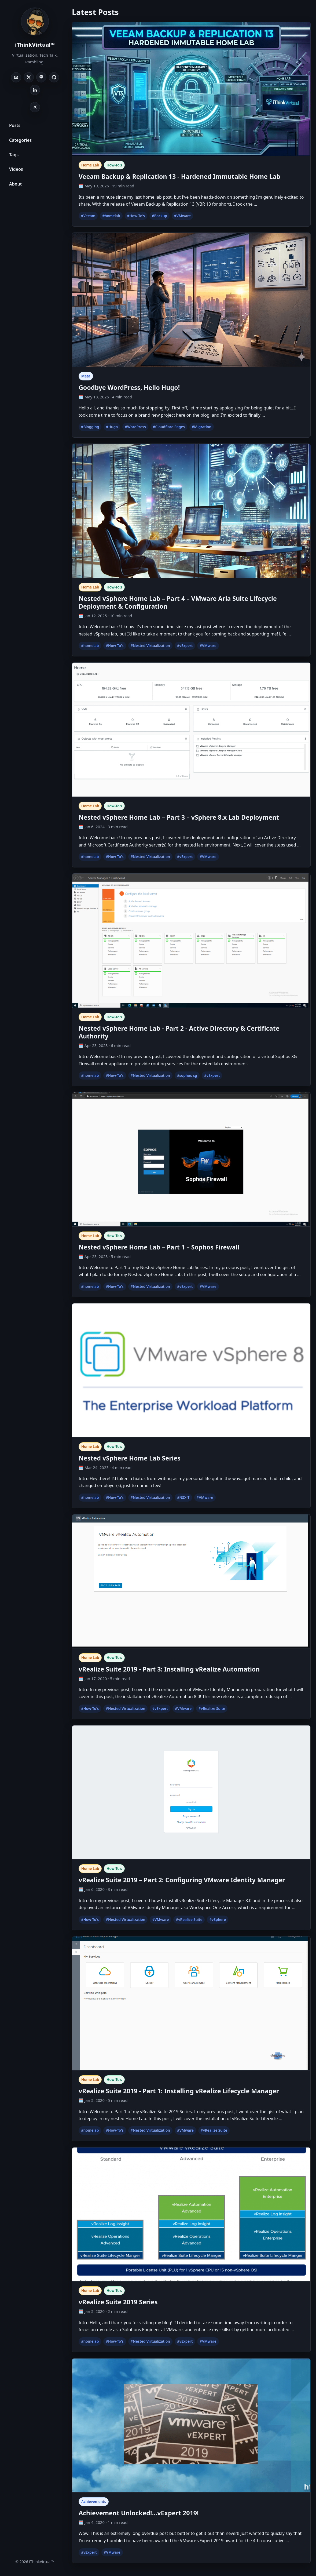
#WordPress (135, 426)
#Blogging (90, 426)
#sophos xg (187, 1075)
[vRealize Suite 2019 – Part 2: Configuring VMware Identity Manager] (191, 1792)
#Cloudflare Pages (169, 426)
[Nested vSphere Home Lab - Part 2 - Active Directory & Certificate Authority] (191, 941)
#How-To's (136, 215)
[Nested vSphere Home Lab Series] (191, 1370)
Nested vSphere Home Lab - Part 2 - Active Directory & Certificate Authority (179, 1032)
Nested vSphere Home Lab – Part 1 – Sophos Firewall (159, 1247)
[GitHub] (54, 77)
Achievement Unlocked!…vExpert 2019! (139, 2513)
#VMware (182, 215)
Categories (20, 140)
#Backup (159, 215)
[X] (29, 77)
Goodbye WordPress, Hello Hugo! (129, 387)
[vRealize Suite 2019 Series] (191, 2215)
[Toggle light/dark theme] (35, 107)
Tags (14, 155)
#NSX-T (183, 1497)
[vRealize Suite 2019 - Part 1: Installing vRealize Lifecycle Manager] (191, 2003)
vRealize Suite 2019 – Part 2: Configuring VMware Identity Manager (182, 1880)
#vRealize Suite (212, 1708)
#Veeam (88, 215)
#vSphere (217, 1919)
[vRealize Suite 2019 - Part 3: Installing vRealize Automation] (191, 1581)
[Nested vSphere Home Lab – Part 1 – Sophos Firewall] (191, 1159)
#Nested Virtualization (150, 645)
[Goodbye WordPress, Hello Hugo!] (191, 300)
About (15, 184)
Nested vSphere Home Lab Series (130, 1458)
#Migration (201, 426)
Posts (14, 125)
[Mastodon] (41, 77)
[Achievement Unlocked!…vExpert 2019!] (191, 2426)
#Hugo (112, 426)
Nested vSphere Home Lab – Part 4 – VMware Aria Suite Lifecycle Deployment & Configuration (178, 602)
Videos (16, 169)
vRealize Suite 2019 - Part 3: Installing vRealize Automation (169, 1669)
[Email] (16, 77)
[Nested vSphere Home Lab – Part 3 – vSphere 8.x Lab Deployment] (191, 730)
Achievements (93, 2501)
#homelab (111, 215)
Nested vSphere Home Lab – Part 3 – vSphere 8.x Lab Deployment (179, 817)
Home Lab (90, 165)
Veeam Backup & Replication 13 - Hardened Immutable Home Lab (179, 176)
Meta (85, 376)
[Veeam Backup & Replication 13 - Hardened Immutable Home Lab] (191, 89)
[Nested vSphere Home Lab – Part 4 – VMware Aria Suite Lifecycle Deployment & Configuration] (191, 511)
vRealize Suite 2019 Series (118, 2302)
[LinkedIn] (35, 90)
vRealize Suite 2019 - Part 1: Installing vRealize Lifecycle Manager (179, 2091)
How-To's (114, 165)
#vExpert (185, 645)
